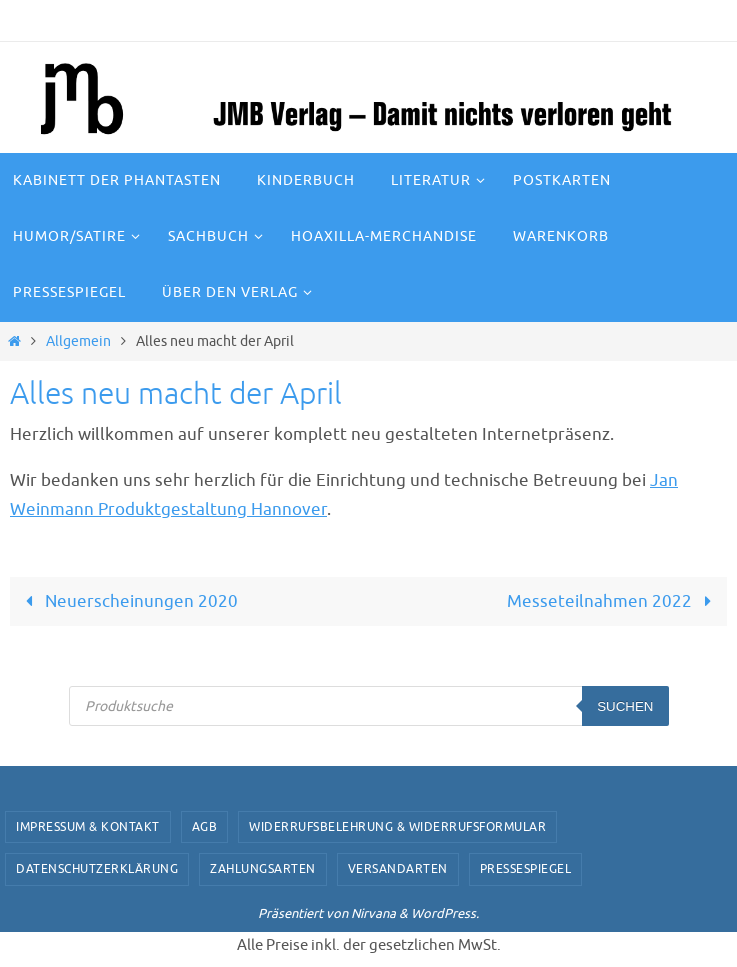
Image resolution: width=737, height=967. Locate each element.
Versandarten (398, 869)
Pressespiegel (526, 869)
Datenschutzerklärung (97, 869)
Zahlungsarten (263, 869)
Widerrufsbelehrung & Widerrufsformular (397, 827)
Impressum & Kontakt (88, 827)
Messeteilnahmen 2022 (613, 601)
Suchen (625, 706)
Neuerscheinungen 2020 (127, 601)
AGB (205, 827)
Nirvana (373, 913)
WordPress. (445, 913)
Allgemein (78, 341)
